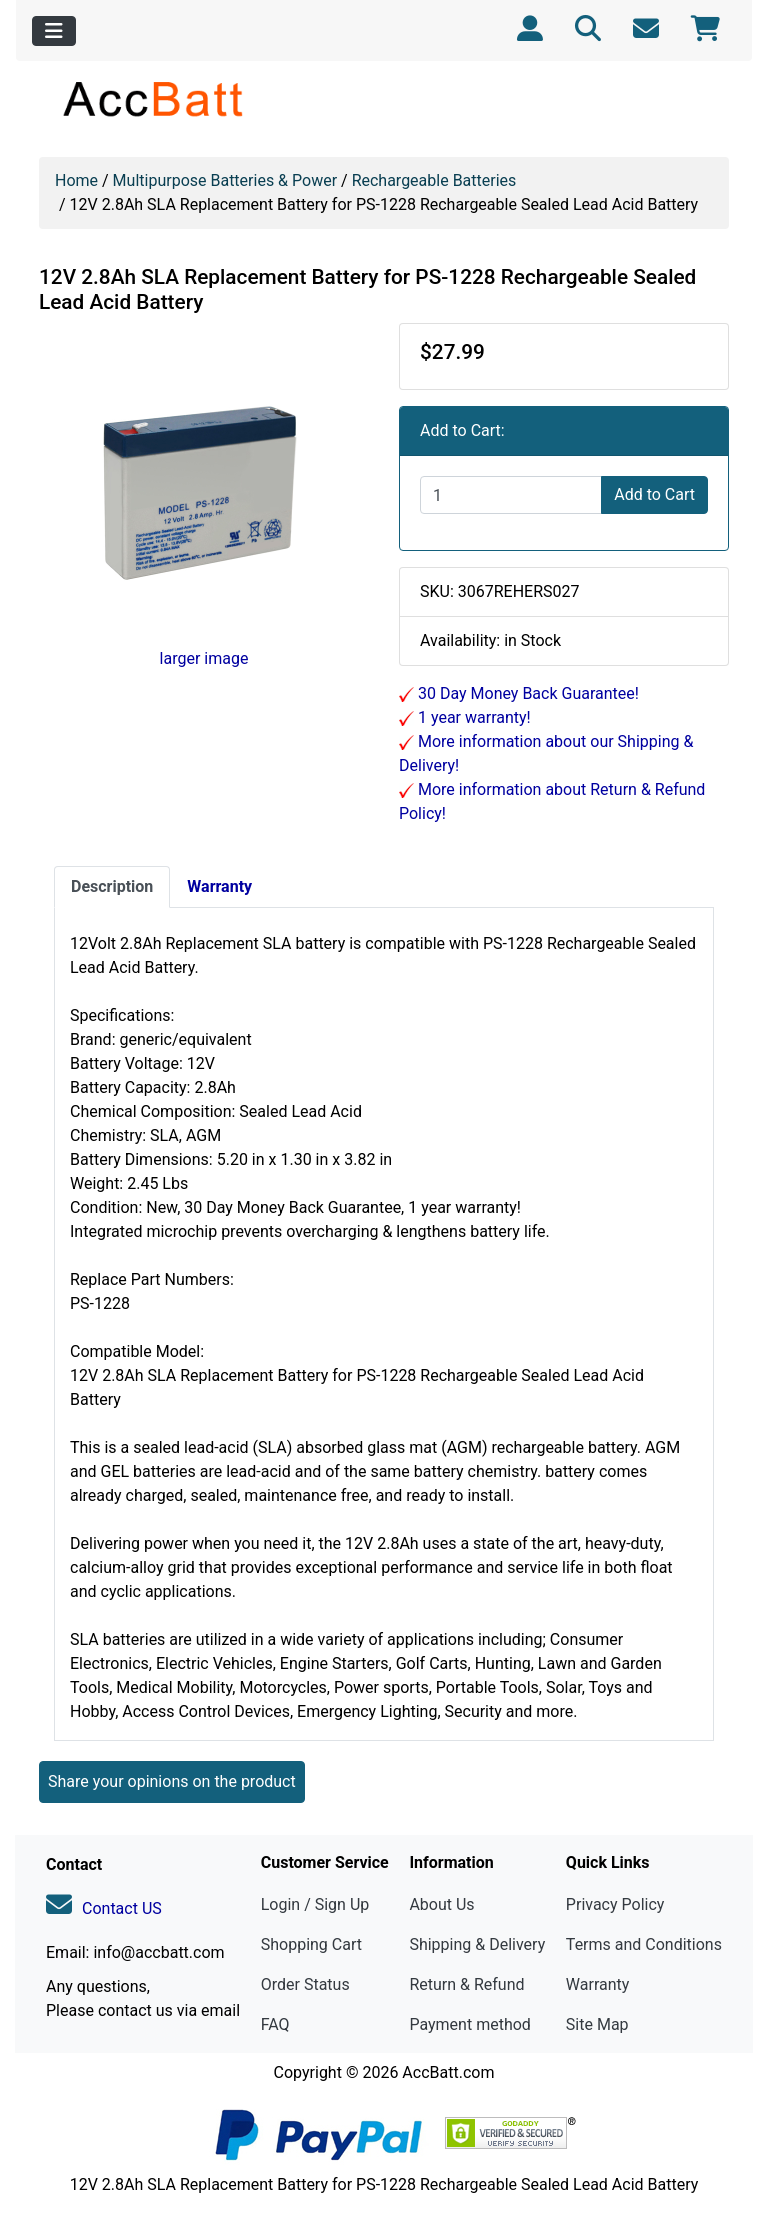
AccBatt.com (448, 2072)
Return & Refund (466, 1984)
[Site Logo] (154, 98)
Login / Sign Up (315, 1904)
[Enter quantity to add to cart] (511, 495)
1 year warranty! (472, 717)
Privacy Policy (615, 1904)
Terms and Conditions (644, 1944)
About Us (441, 1904)
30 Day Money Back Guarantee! (526, 693)
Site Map (597, 2024)
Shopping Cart (311, 1944)
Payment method (469, 2024)
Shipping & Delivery (477, 1944)
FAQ (275, 2024)
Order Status (305, 1984)
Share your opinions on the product (172, 1781)
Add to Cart (654, 494)
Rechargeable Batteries (434, 180)
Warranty (598, 1984)
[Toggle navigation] (54, 31)
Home (76, 180)
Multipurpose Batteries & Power (225, 180)
